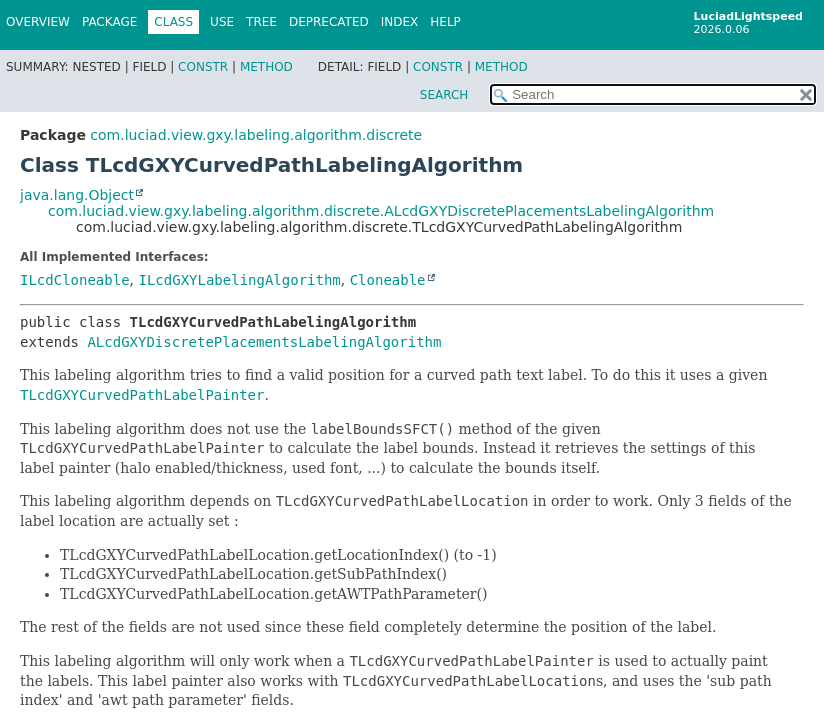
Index (400, 22)
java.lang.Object (77, 195)
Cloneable (388, 280)
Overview (38, 22)
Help (445, 22)
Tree (261, 22)
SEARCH (444, 95)
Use (222, 22)
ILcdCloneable (75, 280)
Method (266, 67)
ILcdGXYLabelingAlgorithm (239, 280)
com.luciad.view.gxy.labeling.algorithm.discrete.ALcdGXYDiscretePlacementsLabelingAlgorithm (381, 211)
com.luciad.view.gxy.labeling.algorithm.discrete (256, 135)
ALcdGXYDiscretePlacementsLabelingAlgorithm (264, 342)
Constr (203, 67)
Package (109, 22)
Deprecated (329, 22)
